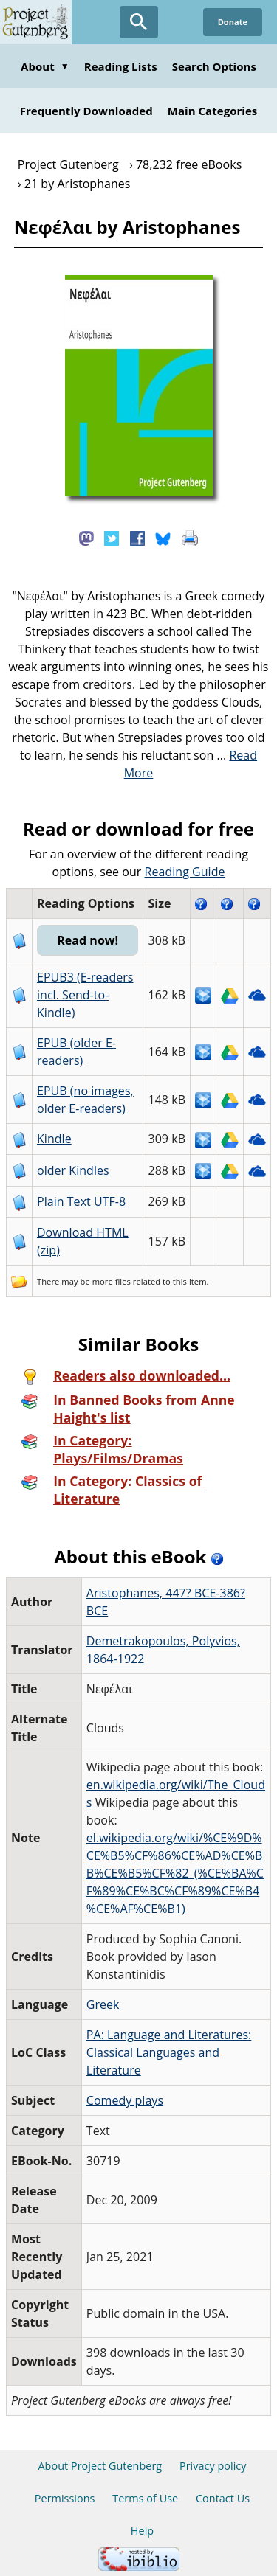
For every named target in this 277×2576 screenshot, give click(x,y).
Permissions (65, 2498)
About (45, 66)
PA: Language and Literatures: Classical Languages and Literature (169, 2052)
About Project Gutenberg (100, 2466)
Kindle (54, 1139)
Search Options (214, 66)
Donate (232, 21)
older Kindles (73, 1170)
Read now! (87, 940)
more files (111, 1281)
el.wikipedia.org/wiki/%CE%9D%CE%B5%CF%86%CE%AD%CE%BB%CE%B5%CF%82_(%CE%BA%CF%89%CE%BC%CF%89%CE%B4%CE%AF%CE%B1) (175, 1873)
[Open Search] (139, 22)
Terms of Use (145, 2498)
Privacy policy (213, 2466)
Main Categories (213, 110)
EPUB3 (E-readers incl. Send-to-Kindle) (85, 995)
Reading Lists (120, 66)
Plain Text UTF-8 (81, 1201)
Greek (103, 2004)
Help (142, 2531)
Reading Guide (185, 872)
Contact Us (223, 2498)
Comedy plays (124, 2100)
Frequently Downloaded (86, 110)
